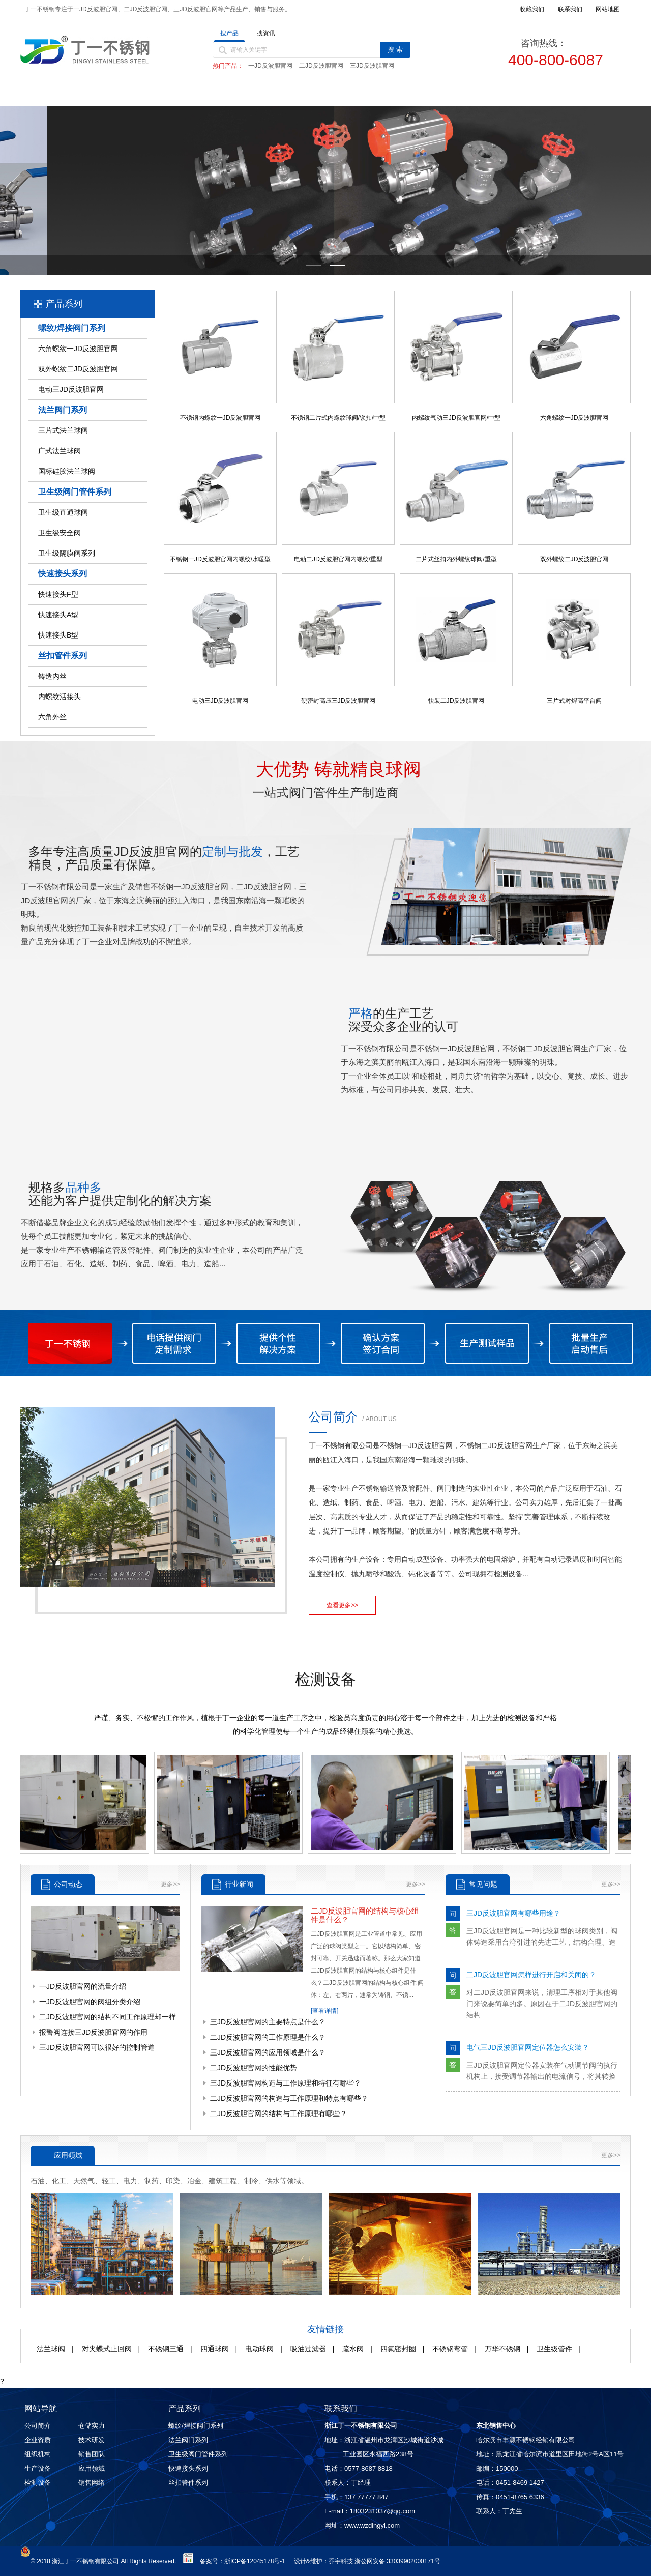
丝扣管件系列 (62, 655)
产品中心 (237, 93)
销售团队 (91, 2454)
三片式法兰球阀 (63, 430)
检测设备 (37, 2482)
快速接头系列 (62, 573)
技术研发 (91, 2440)
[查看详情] (325, 2010)
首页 (63, 93)
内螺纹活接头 (59, 696)
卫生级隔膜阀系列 (66, 553)
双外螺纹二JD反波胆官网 (78, 369)
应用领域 (91, 2468)
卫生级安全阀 (59, 533)
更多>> (170, 1884)
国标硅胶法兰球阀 (66, 471)
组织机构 (37, 2454)
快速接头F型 (58, 594)
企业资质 (37, 2440)
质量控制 (410, 93)
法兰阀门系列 (62, 410)
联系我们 (584, 93)
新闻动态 (323, 93)
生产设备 (37, 2468)
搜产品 (229, 33)
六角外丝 (52, 717)
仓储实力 (91, 2425)
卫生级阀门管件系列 (74, 491)
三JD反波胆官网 (372, 65)
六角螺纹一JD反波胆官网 (78, 348)
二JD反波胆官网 (321, 65)
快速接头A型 (58, 615)
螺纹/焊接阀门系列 (71, 328)
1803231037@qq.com (382, 2511)
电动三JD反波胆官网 (71, 389)
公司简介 (37, 2425)
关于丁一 (150, 93)
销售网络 (497, 93)
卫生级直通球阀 (63, 512)
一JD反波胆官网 (270, 65)
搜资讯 (266, 33)
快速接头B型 (58, 635)
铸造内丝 (52, 676)
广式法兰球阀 (59, 451)
